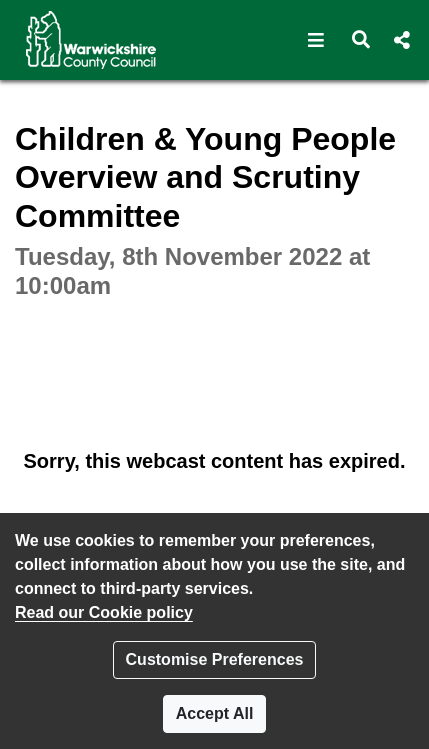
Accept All (215, 713)
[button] (316, 40)
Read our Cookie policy (104, 612)
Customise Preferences (215, 659)
